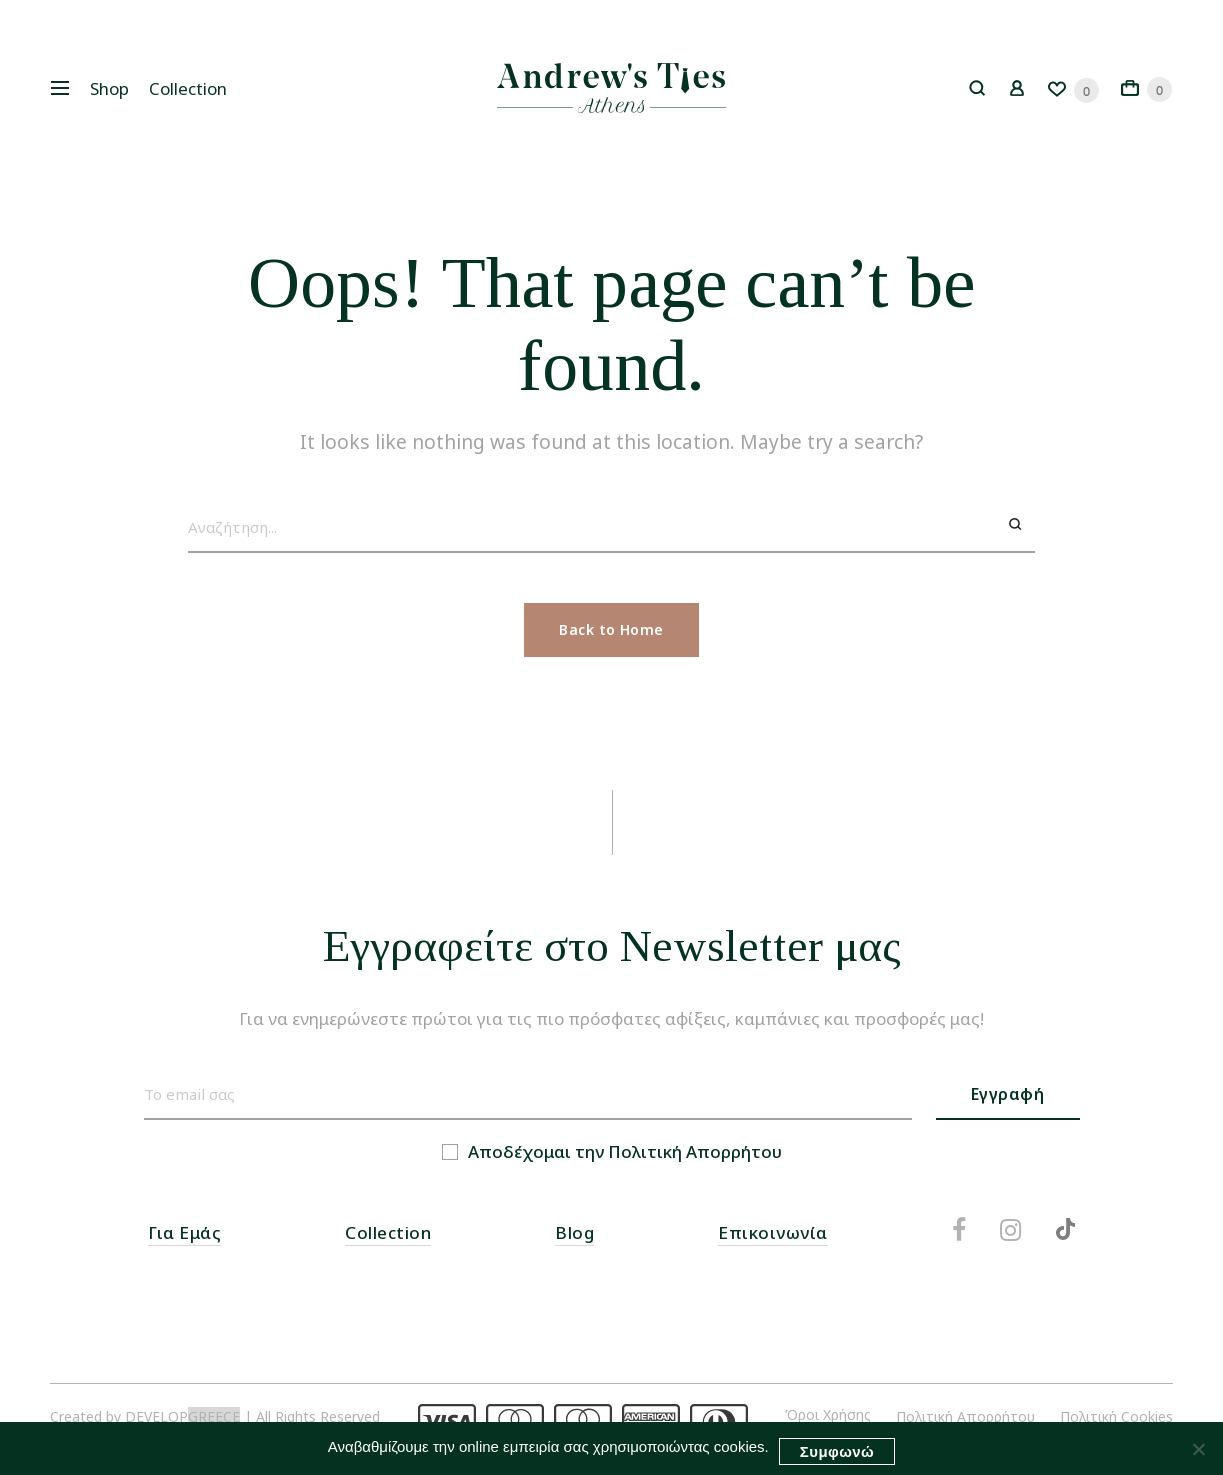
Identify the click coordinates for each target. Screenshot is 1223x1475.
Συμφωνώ (837, 1451)
